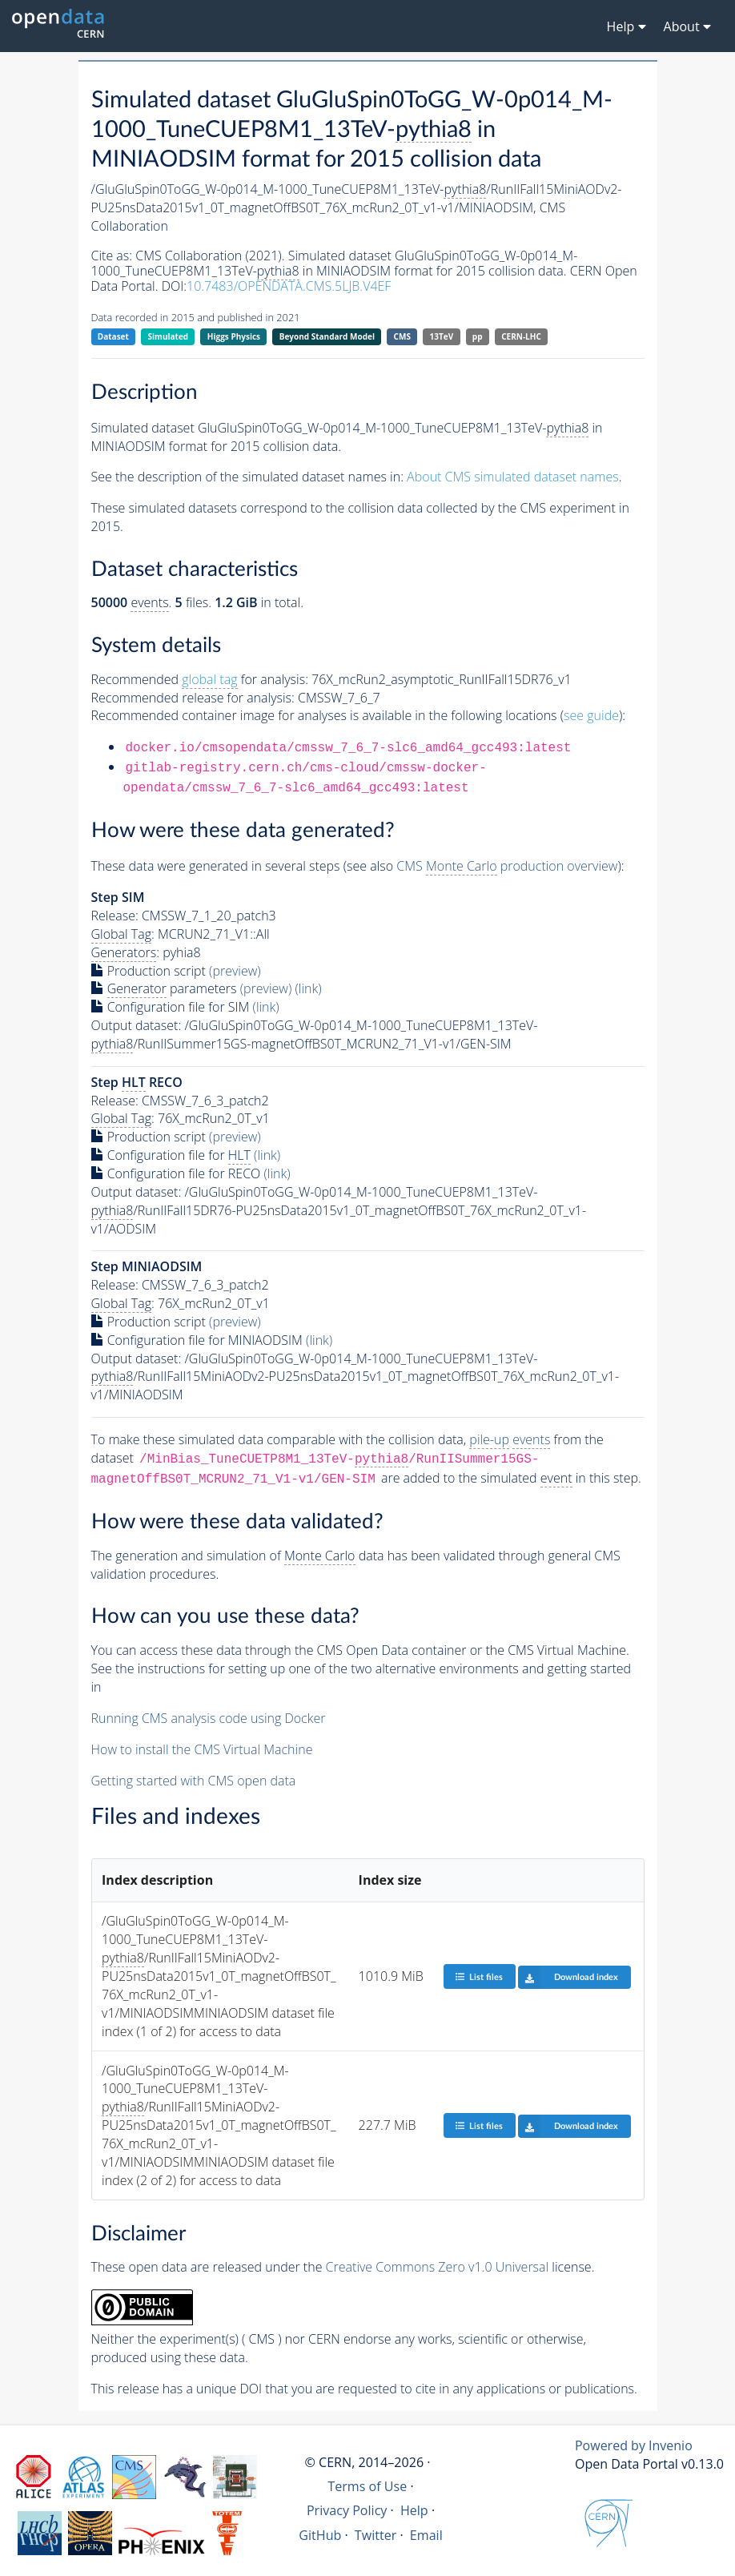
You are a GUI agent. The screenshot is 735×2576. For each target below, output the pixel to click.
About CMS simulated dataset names (513, 476)
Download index (568, 1977)
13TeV (442, 336)
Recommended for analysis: (199, 679)
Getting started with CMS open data (193, 1780)
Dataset (113, 336)
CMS (402, 336)
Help (414, 2510)
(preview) (235, 971)
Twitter (376, 2535)
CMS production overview (506, 866)
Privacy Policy (347, 2510)
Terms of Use (367, 2486)
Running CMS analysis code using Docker (208, 1718)
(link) (308, 988)
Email (426, 2535)
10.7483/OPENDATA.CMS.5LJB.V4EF (289, 286)
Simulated (168, 336)
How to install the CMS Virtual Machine (202, 1749)
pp (477, 336)
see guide (591, 715)
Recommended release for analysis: (193, 697)
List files (479, 1976)
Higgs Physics (233, 336)
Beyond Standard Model (327, 336)
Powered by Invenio (634, 2445)
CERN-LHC (521, 336)
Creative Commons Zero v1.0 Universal (437, 2267)
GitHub (320, 2535)
